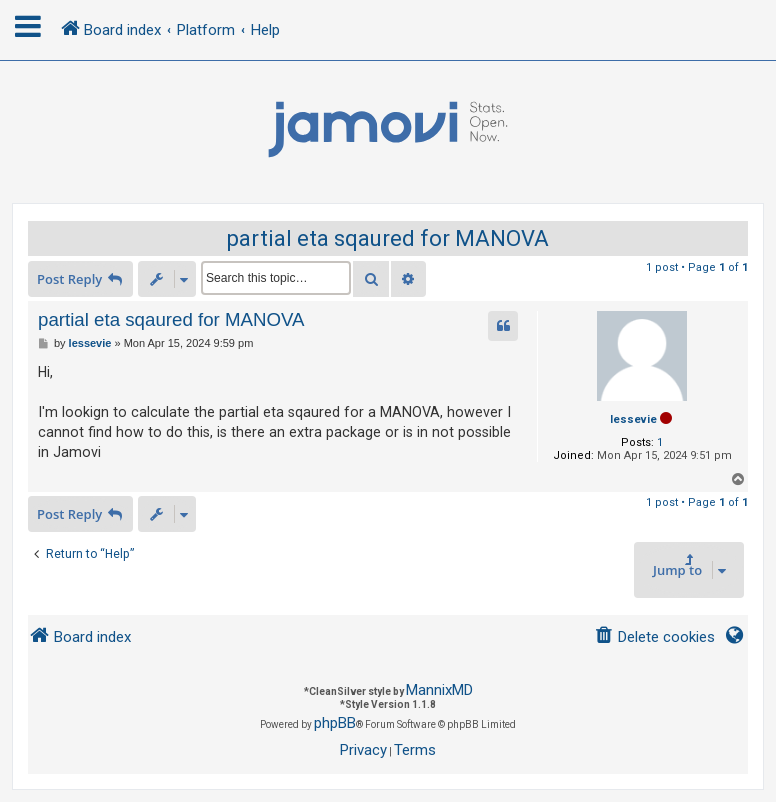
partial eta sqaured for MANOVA (388, 238)
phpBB (335, 723)
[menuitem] (654, 637)
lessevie (633, 419)
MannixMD (439, 690)
